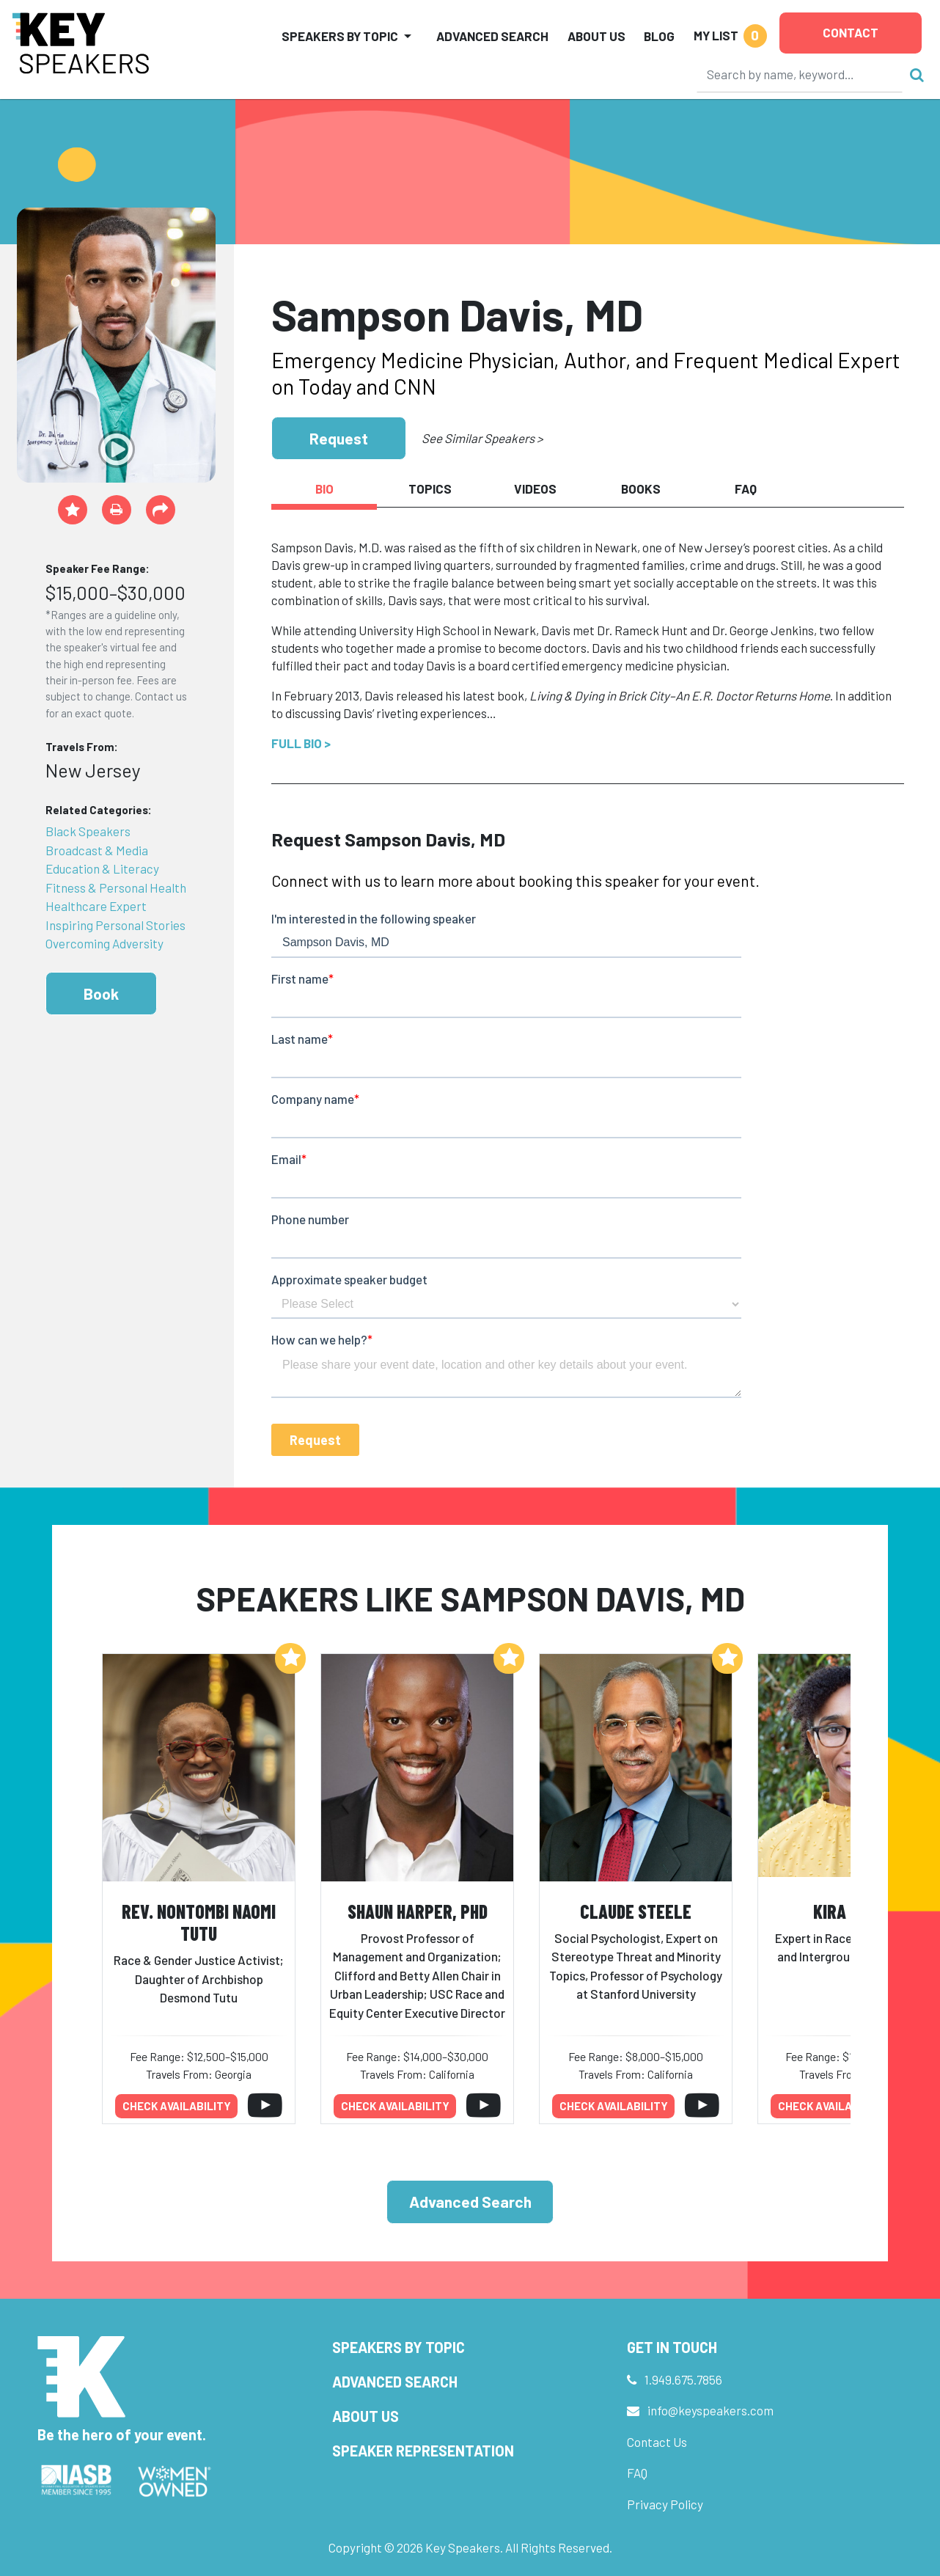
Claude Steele (635, 1911)
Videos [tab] (535, 488)
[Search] (800, 74)
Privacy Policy (665, 2504)
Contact (850, 32)
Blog (659, 36)
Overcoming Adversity (104, 943)
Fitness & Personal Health (115, 887)
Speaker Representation (423, 2450)
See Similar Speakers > (482, 438)
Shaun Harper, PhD (418, 1911)
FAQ (637, 2472)
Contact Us (657, 2441)
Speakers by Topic (398, 2347)
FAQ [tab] (746, 488)
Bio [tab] (324, 488)
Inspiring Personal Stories (115, 925)
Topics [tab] (430, 488)
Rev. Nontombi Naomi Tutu (199, 1922)
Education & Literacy (102, 868)
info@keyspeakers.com (710, 2410)
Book (101, 993)
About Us (596, 36)
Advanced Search (492, 36)
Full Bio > (301, 743)
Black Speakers (88, 831)
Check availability (176, 2105)
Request (338, 438)
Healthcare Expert (96, 906)
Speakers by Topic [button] (340, 36)
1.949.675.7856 (683, 2379)
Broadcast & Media (96, 850)
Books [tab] (641, 488)
